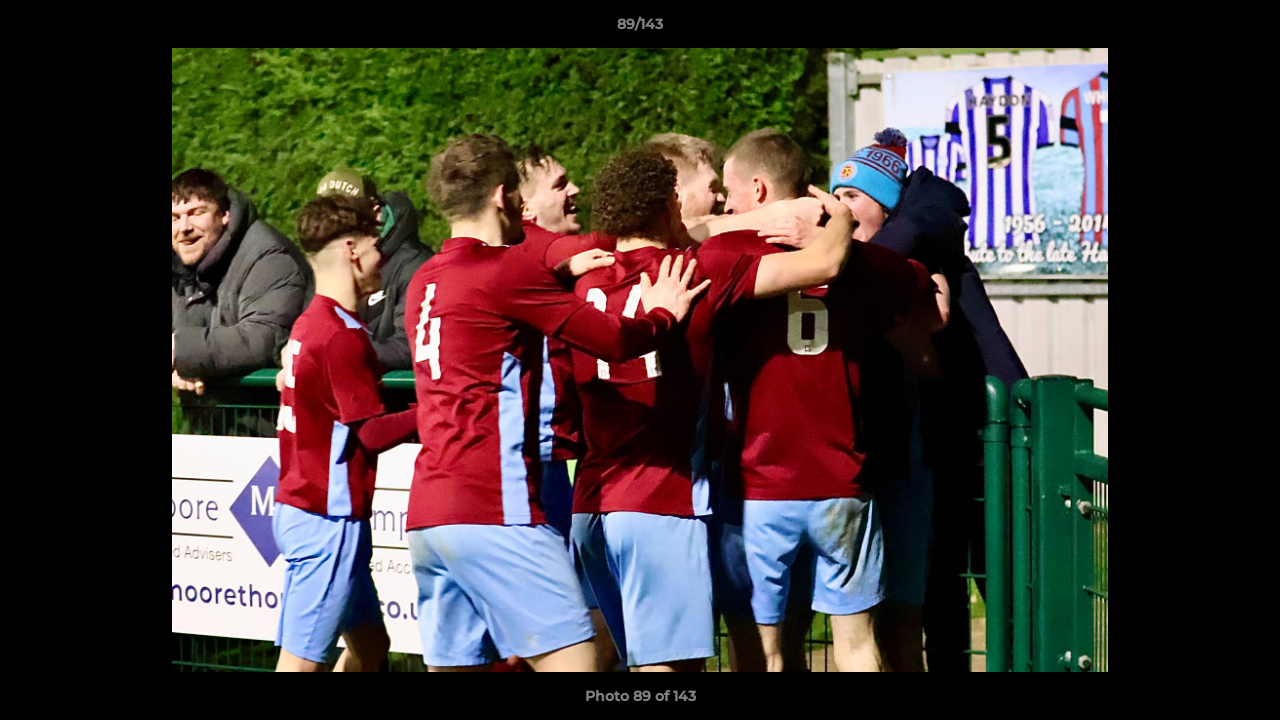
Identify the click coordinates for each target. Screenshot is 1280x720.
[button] (1244, 29)
